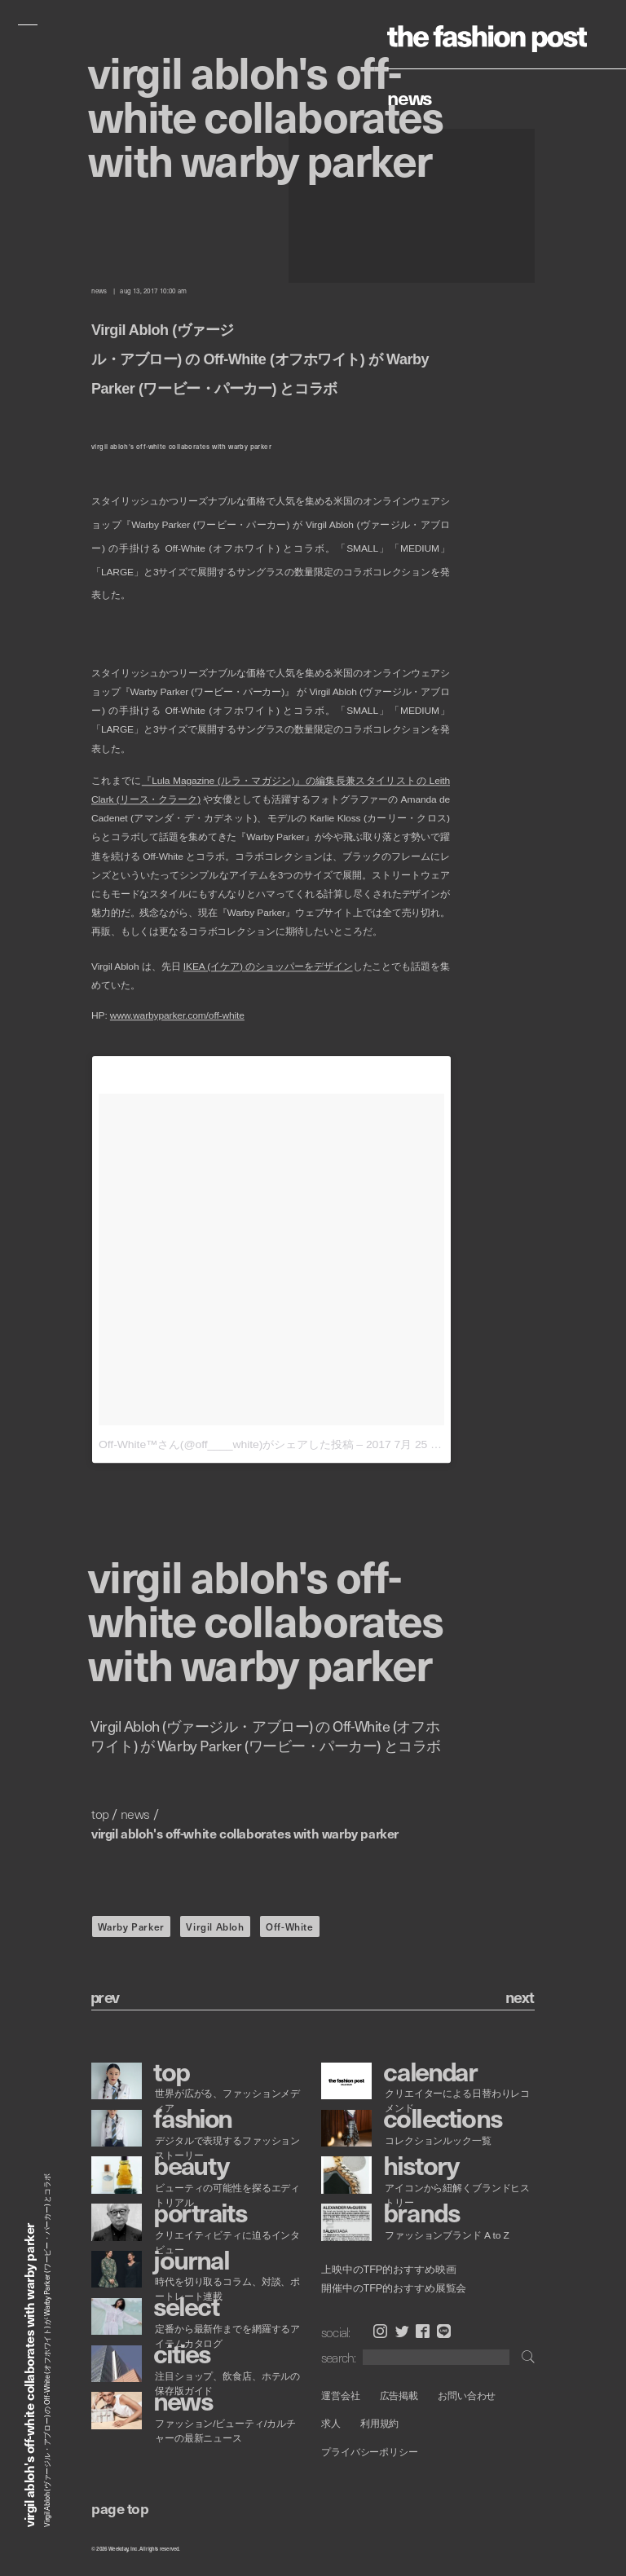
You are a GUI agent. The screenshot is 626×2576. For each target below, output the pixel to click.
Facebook (423, 2331)
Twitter (402, 2331)
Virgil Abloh (215, 1926)
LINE (444, 2331)
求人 (331, 2424)
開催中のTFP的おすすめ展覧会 (393, 2287)
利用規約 (379, 2424)
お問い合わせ (467, 2395)
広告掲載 (399, 2395)
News (409, 97)
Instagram (380, 2331)
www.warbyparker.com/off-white (177, 1016)
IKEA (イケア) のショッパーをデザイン (268, 967)
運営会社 (340, 2395)
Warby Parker (131, 1926)
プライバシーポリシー (369, 2451)
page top (119, 2508)
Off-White (289, 1926)
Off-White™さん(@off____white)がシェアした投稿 (226, 1444)
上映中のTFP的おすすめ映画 (388, 2269)
